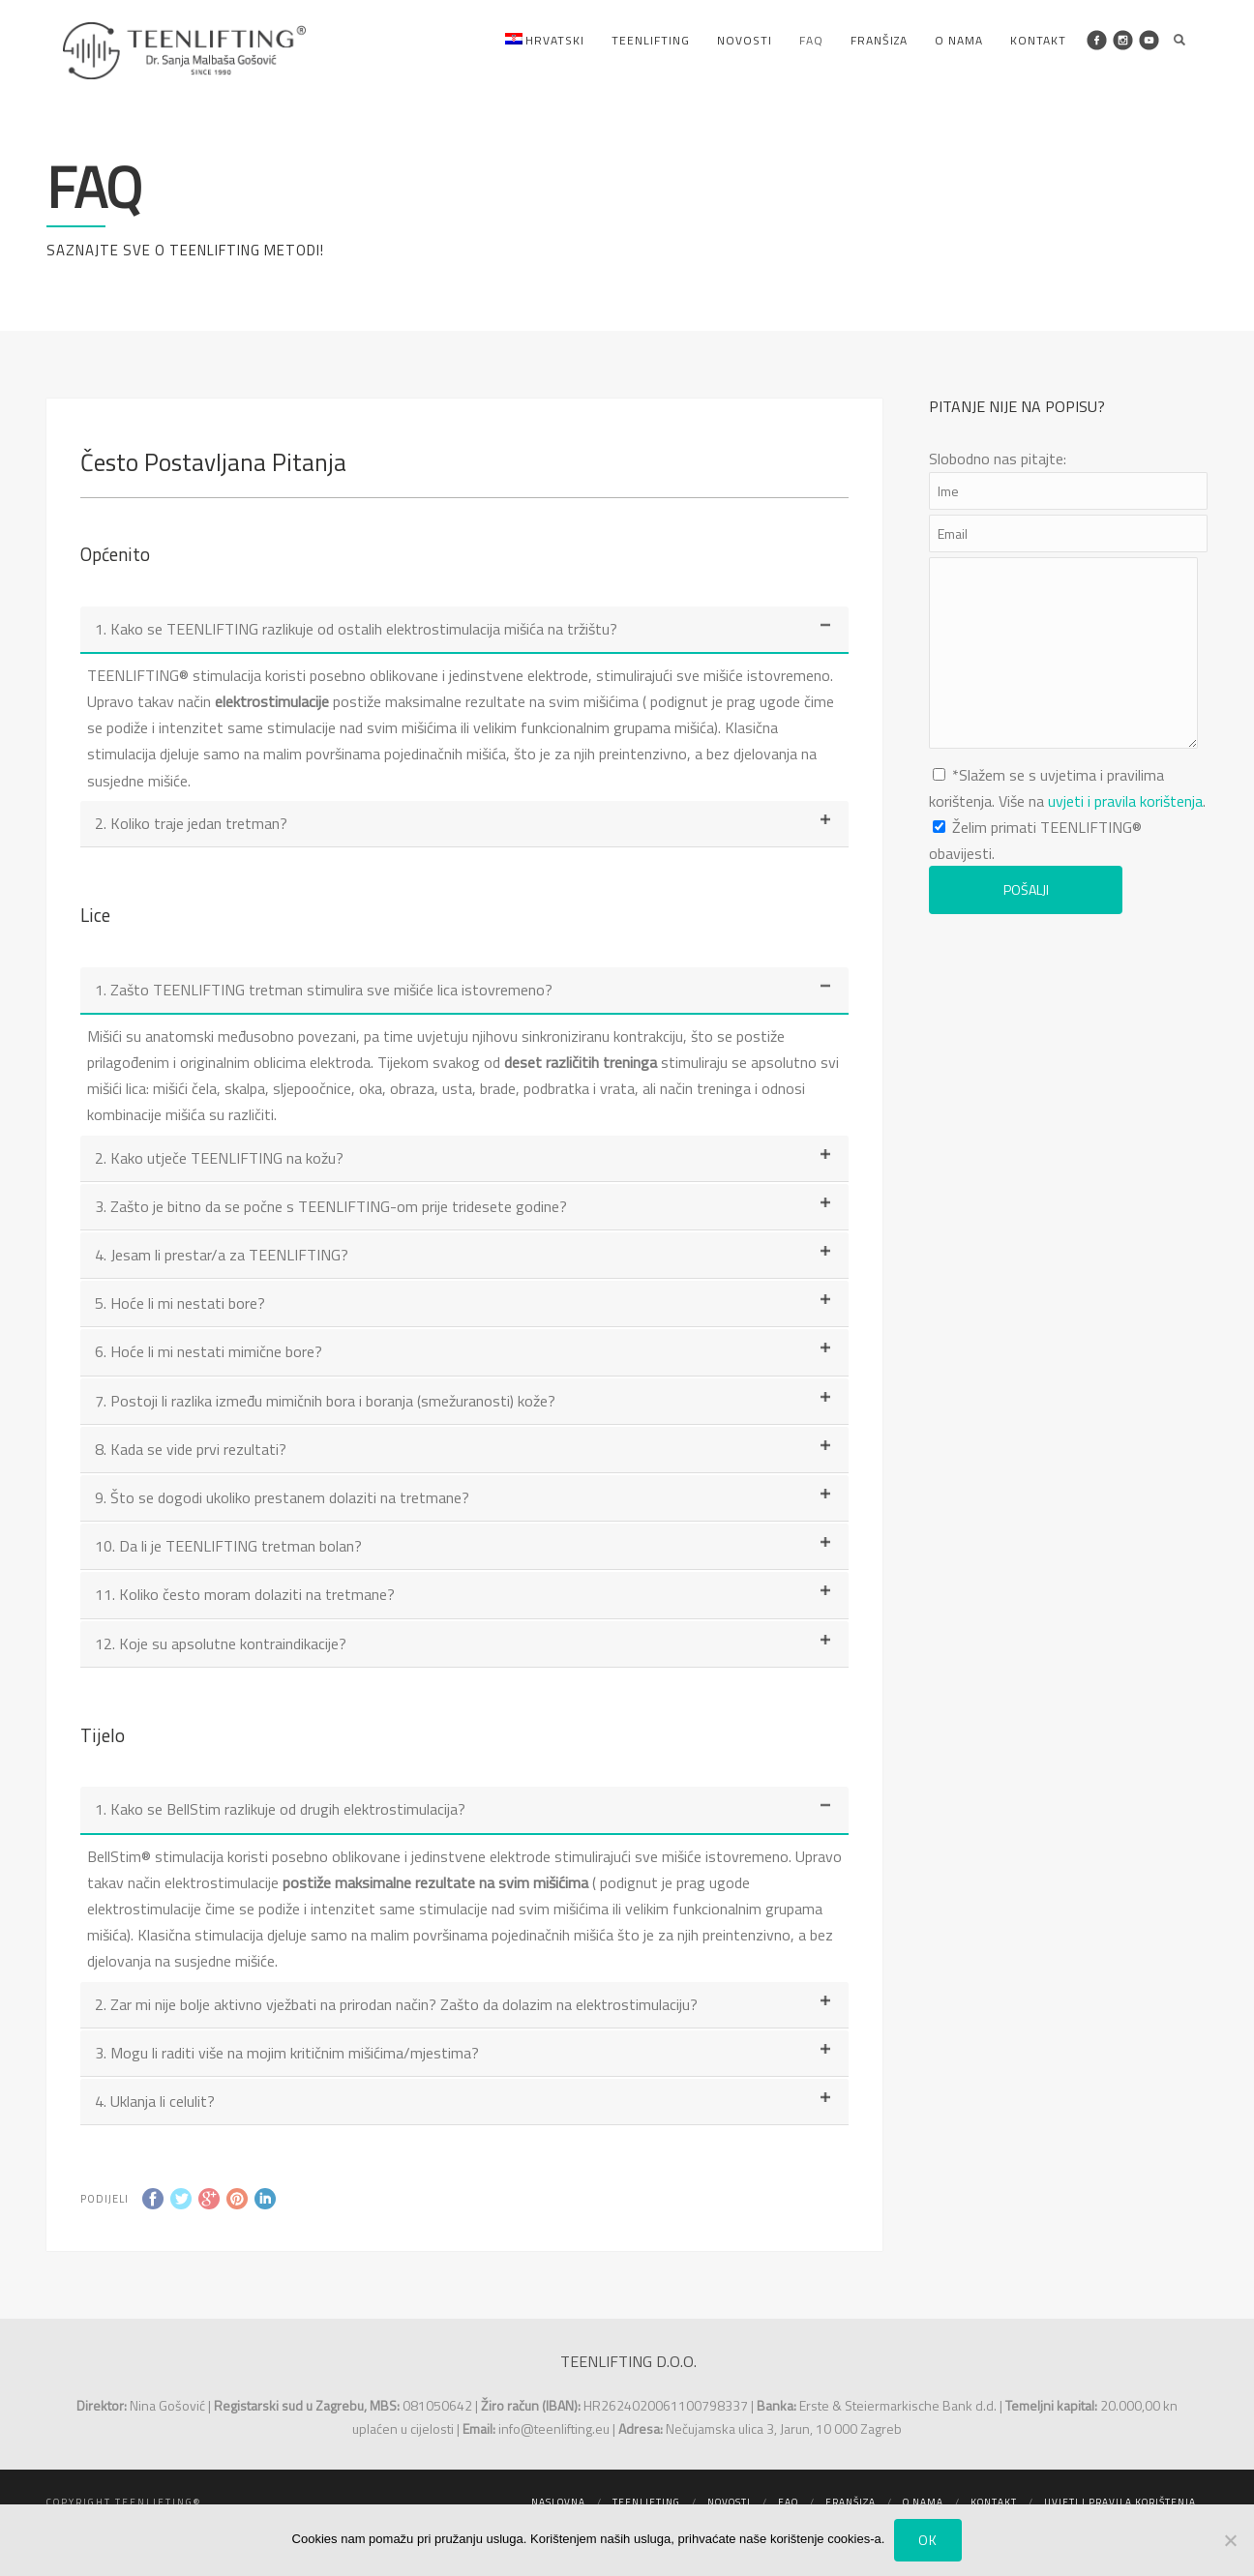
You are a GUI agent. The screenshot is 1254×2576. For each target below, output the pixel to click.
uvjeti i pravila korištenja (1125, 801)
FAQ (811, 40)
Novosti (744, 40)
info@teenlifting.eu (554, 2428)
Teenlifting (651, 40)
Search (1179, 39)
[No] (1229, 2540)
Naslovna (558, 2502)
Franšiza (879, 40)
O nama (959, 40)
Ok (928, 2540)
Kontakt (1038, 40)
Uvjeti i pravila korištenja (1120, 2502)
